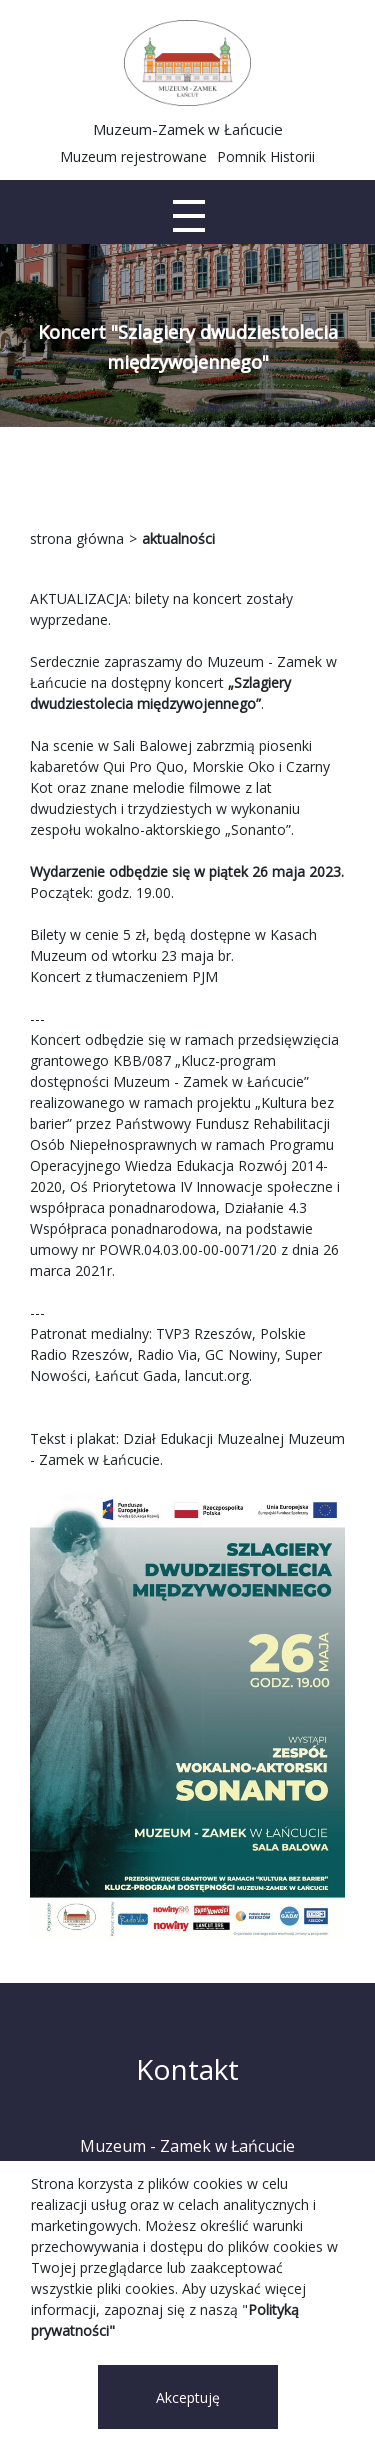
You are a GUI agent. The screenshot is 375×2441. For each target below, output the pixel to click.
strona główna (77, 538)
